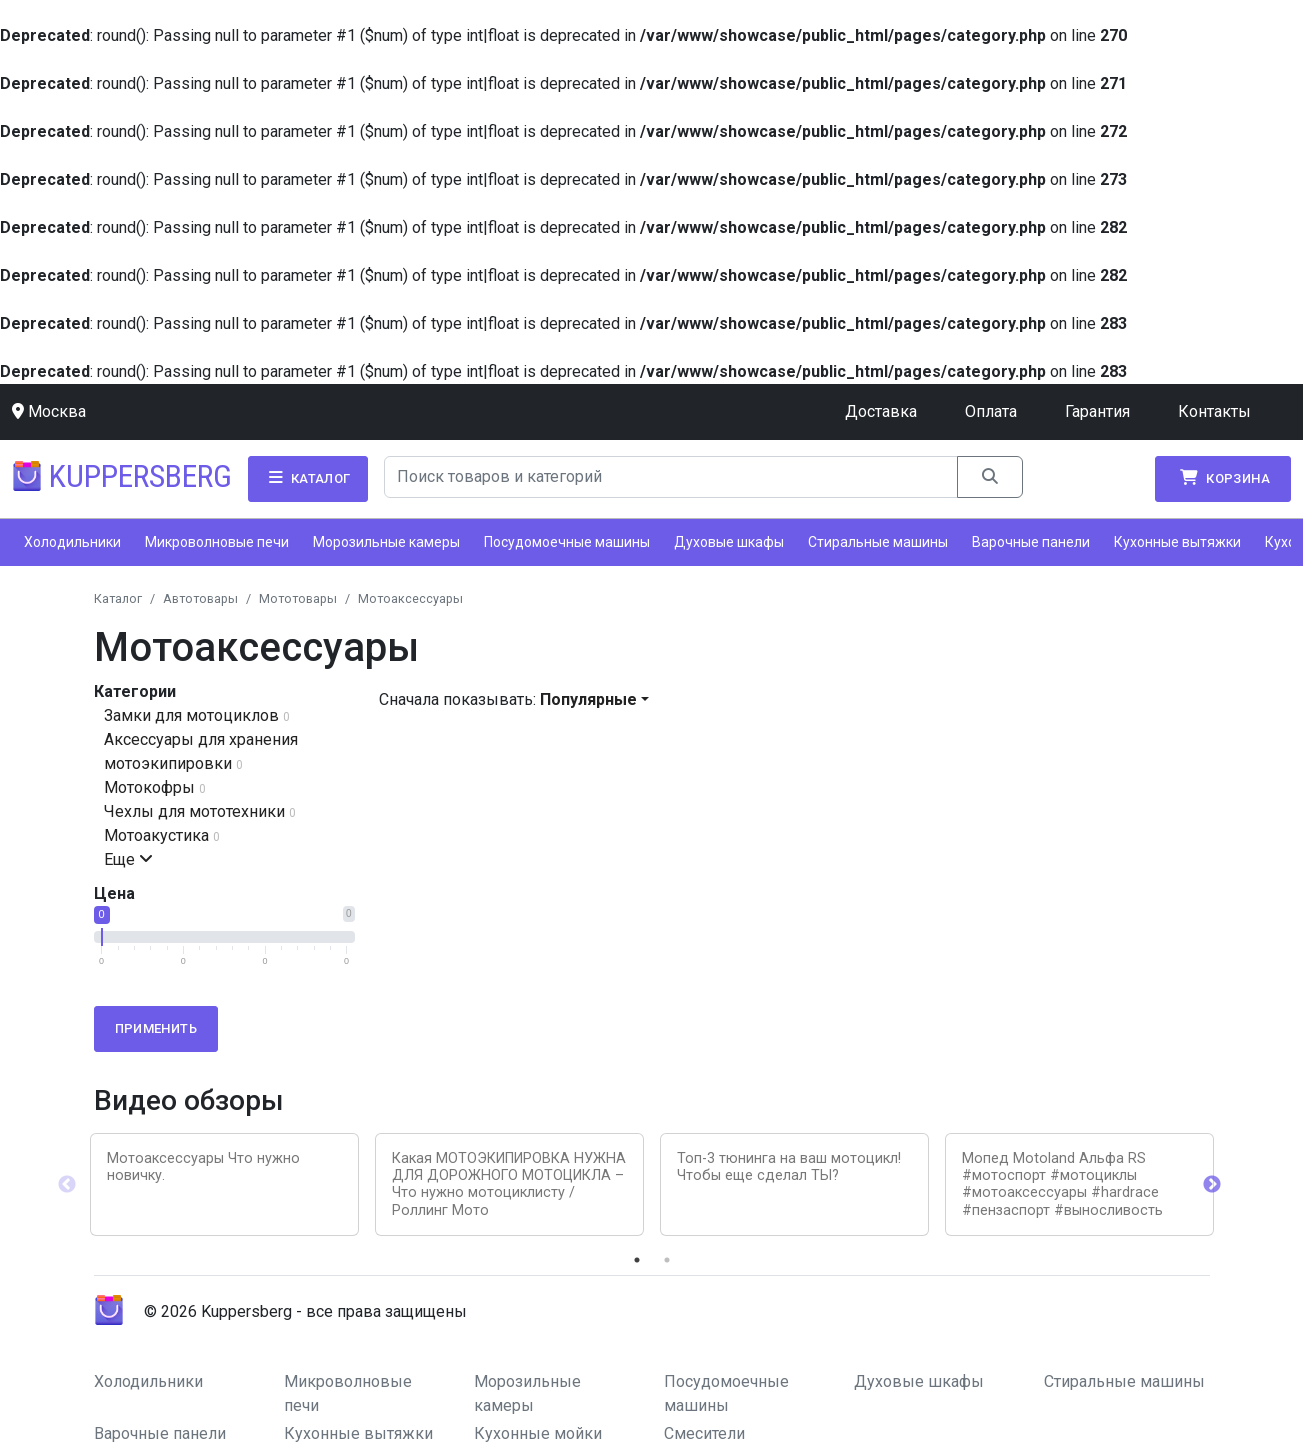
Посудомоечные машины (567, 542)
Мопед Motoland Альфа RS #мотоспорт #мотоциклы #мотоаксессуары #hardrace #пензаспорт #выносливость (1062, 1184)
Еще (128, 859)
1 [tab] (637, 1260)
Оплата (991, 411)
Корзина (1223, 478)
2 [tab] (667, 1260)
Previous (67, 1185)
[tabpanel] (224, 1184)
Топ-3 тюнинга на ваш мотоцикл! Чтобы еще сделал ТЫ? (789, 1167)
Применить (156, 1028)
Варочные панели (1031, 542)
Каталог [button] (308, 478)
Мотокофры (149, 787)
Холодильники (72, 542)
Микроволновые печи (217, 542)
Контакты (1214, 411)
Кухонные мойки (538, 1433)
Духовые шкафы (729, 542)
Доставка (881, 411)
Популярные (588, 699)
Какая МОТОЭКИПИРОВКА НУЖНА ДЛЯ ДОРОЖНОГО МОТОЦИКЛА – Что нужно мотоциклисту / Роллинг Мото (509, 1184)
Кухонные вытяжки (1177, 542)
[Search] (671, 477)
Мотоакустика (156, 835)
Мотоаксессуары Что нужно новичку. (203, 1167)
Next (1212, 1185)
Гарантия (1097, 411)
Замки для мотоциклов (191, 715)
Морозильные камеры (386, 542)
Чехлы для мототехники (194, 811)
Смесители (704, 1433)
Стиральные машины (878, 542)
